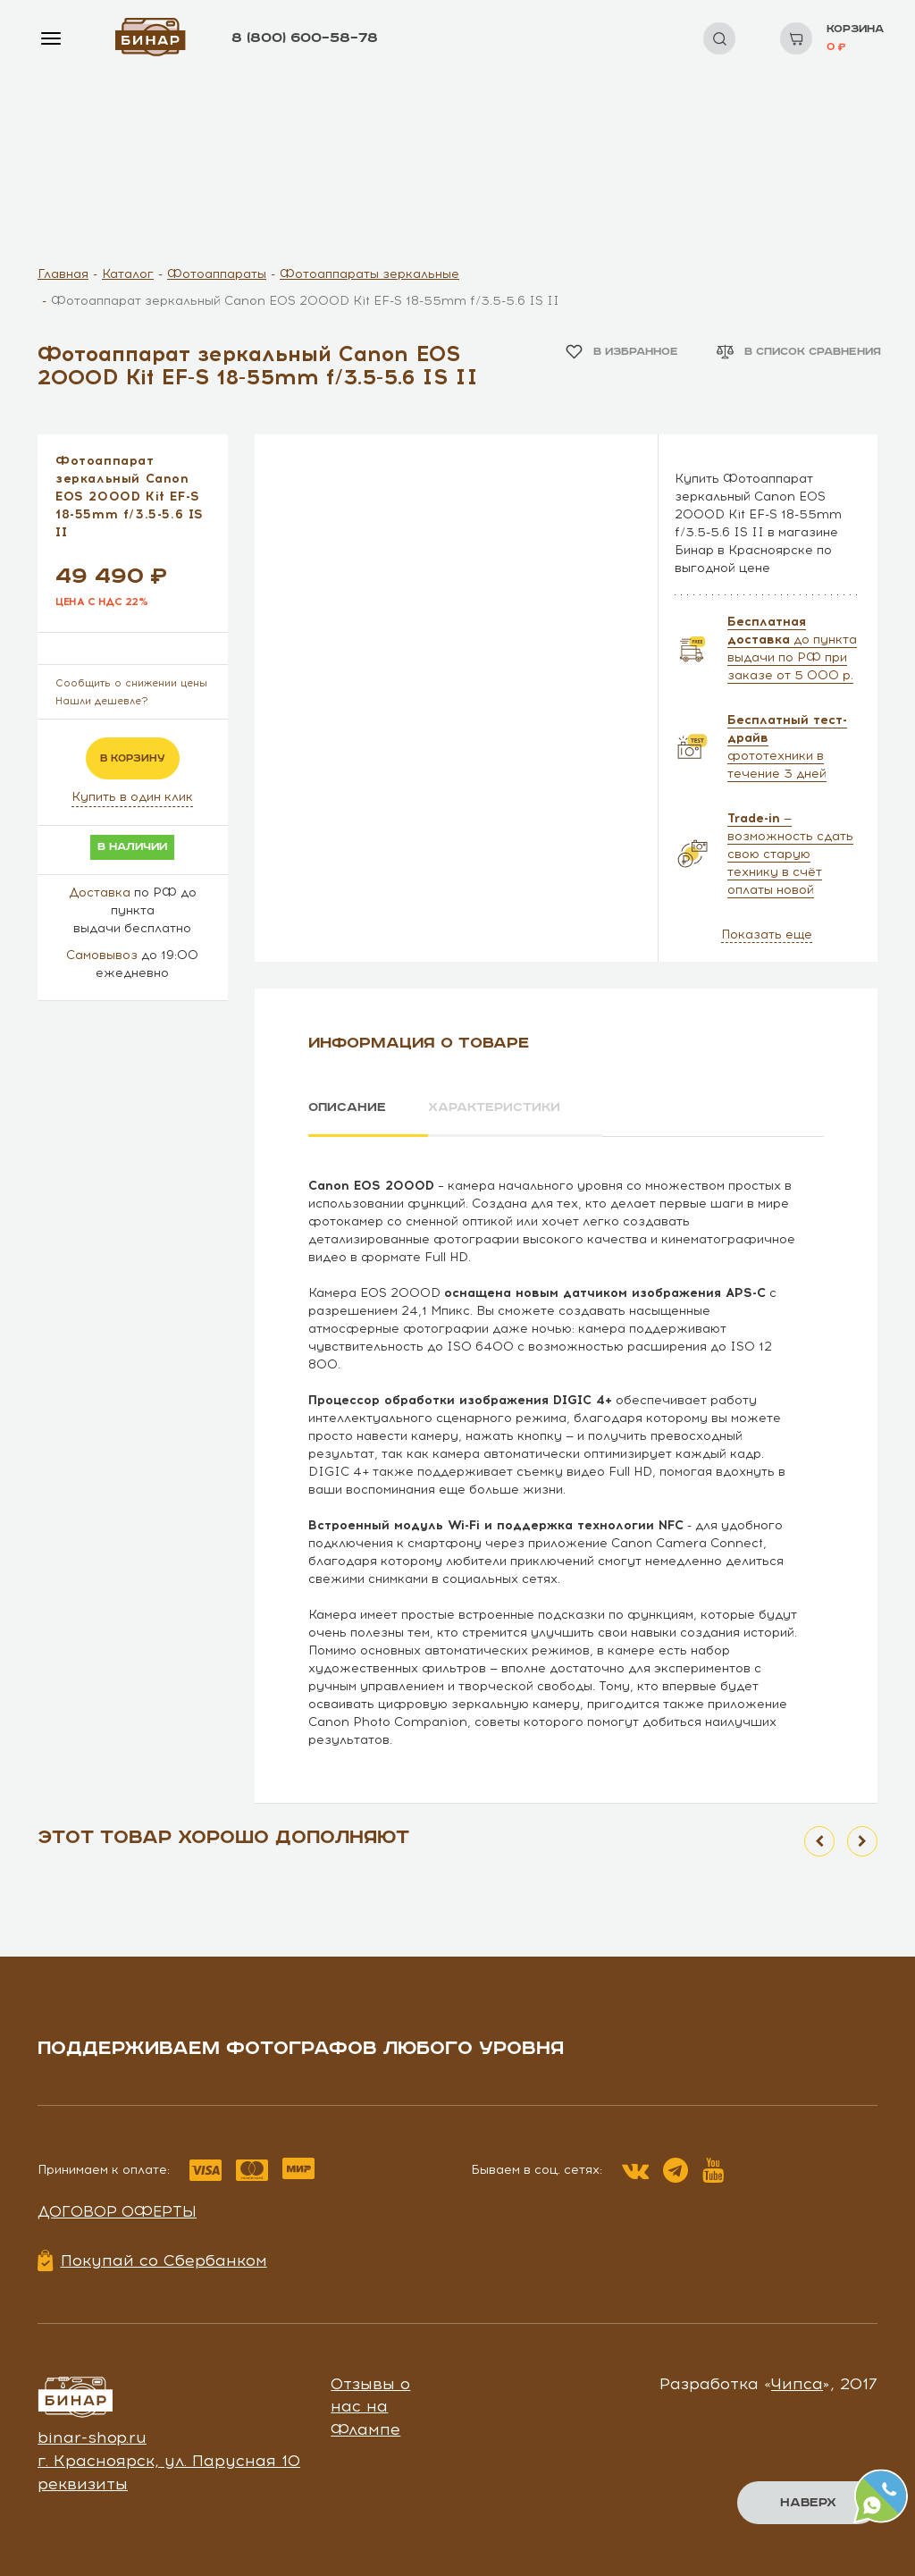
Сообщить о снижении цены (131, 683)
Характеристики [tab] (494, 1107)
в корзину (132, 758)
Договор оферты (117, 2211)
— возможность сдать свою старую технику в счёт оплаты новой (790, 854)
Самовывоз (102, 955)
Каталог (128, 274)
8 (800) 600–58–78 (304, 37)
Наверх (808, 2503)
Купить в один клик (132, 796)
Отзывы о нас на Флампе (370, 2406)
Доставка (99, 892)
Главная (63, 274)
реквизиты (83, 2484)
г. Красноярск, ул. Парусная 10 (169, 2461)
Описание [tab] (347, 1107)
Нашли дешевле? (101, 701)
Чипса (797, 2384)
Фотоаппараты (216, 274)
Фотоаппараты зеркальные (369, 274)
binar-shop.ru (92, 2437)
